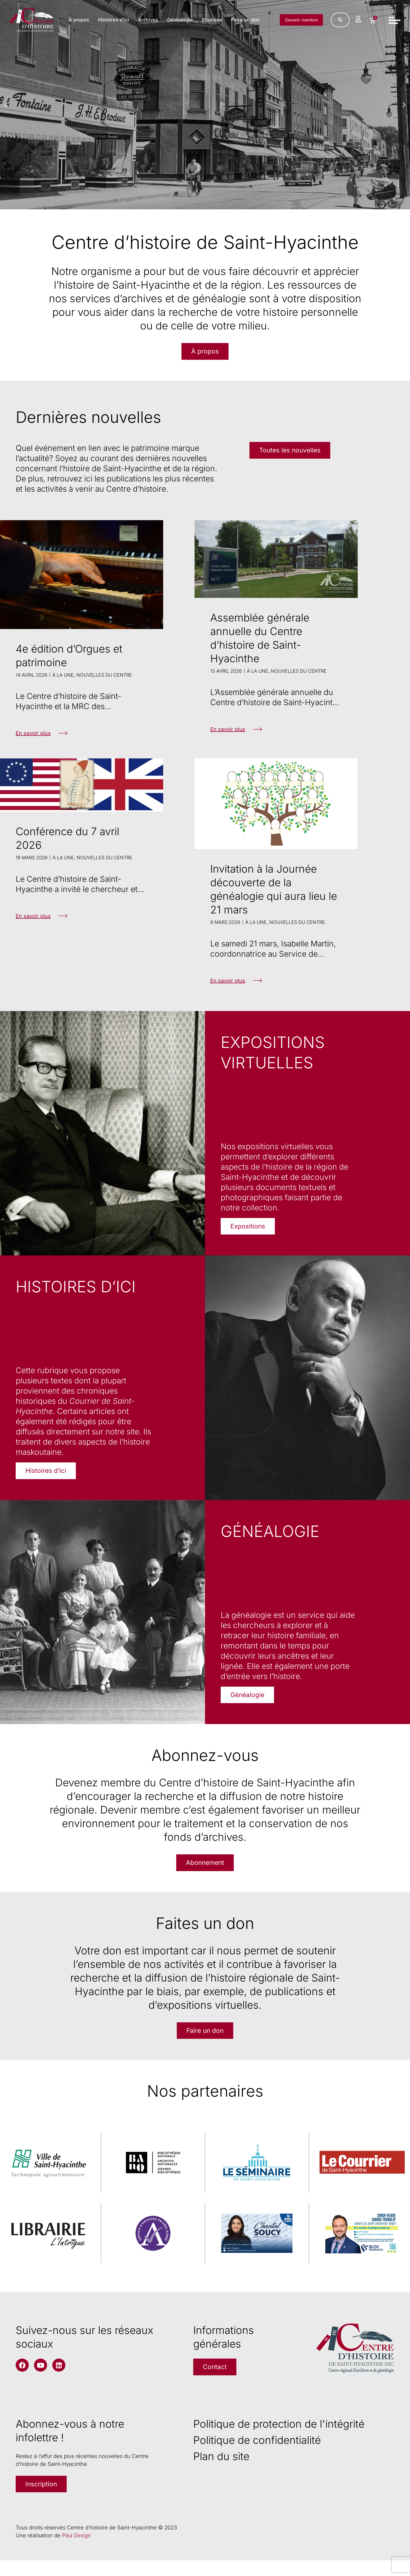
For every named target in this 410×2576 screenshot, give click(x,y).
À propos (115, 16)
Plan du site (221, 2469)
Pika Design (76, 2551)
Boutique (248, 16)
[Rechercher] (338, 21)
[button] (6, 105)
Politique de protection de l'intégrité (279, 2437)
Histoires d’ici (150, 16)
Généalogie (216, 16)
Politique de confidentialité (257, 2453)
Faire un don (244, 25)
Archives (184, 16)
